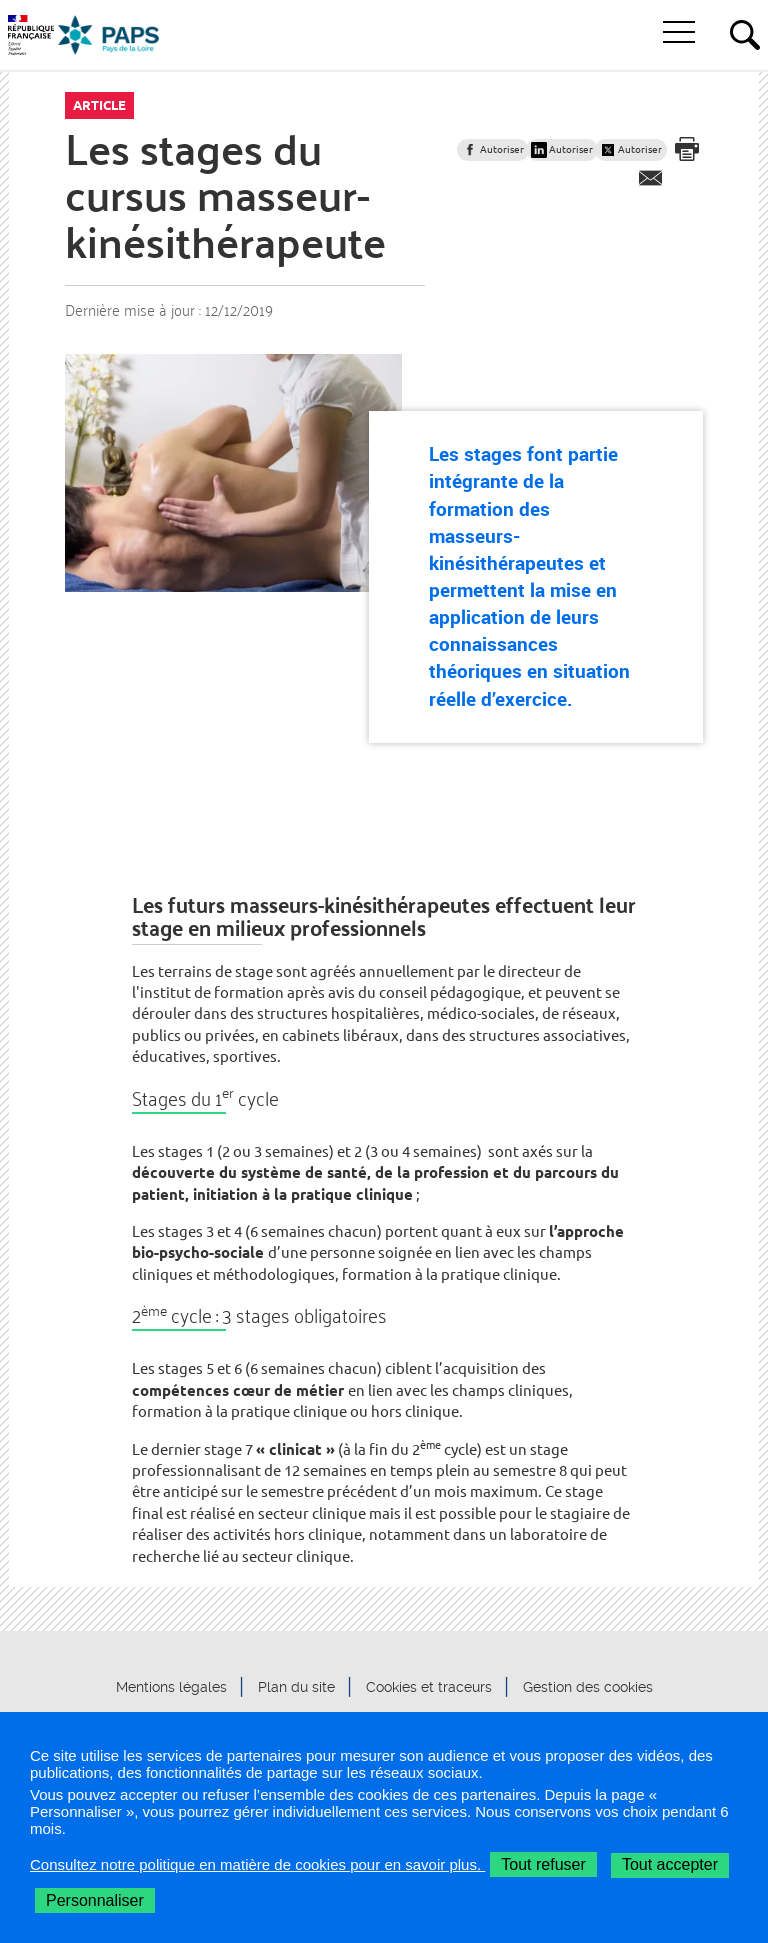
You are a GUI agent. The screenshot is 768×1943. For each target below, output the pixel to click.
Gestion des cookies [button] (588, 1687)
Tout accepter (670, 1864)
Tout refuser (543, 1864)
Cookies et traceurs (429, 1687)
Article (99, 105)
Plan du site (296, 1687)
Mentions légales (171, 1687)
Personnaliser (95, 1900)
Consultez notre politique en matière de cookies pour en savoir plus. (257, 1864)
